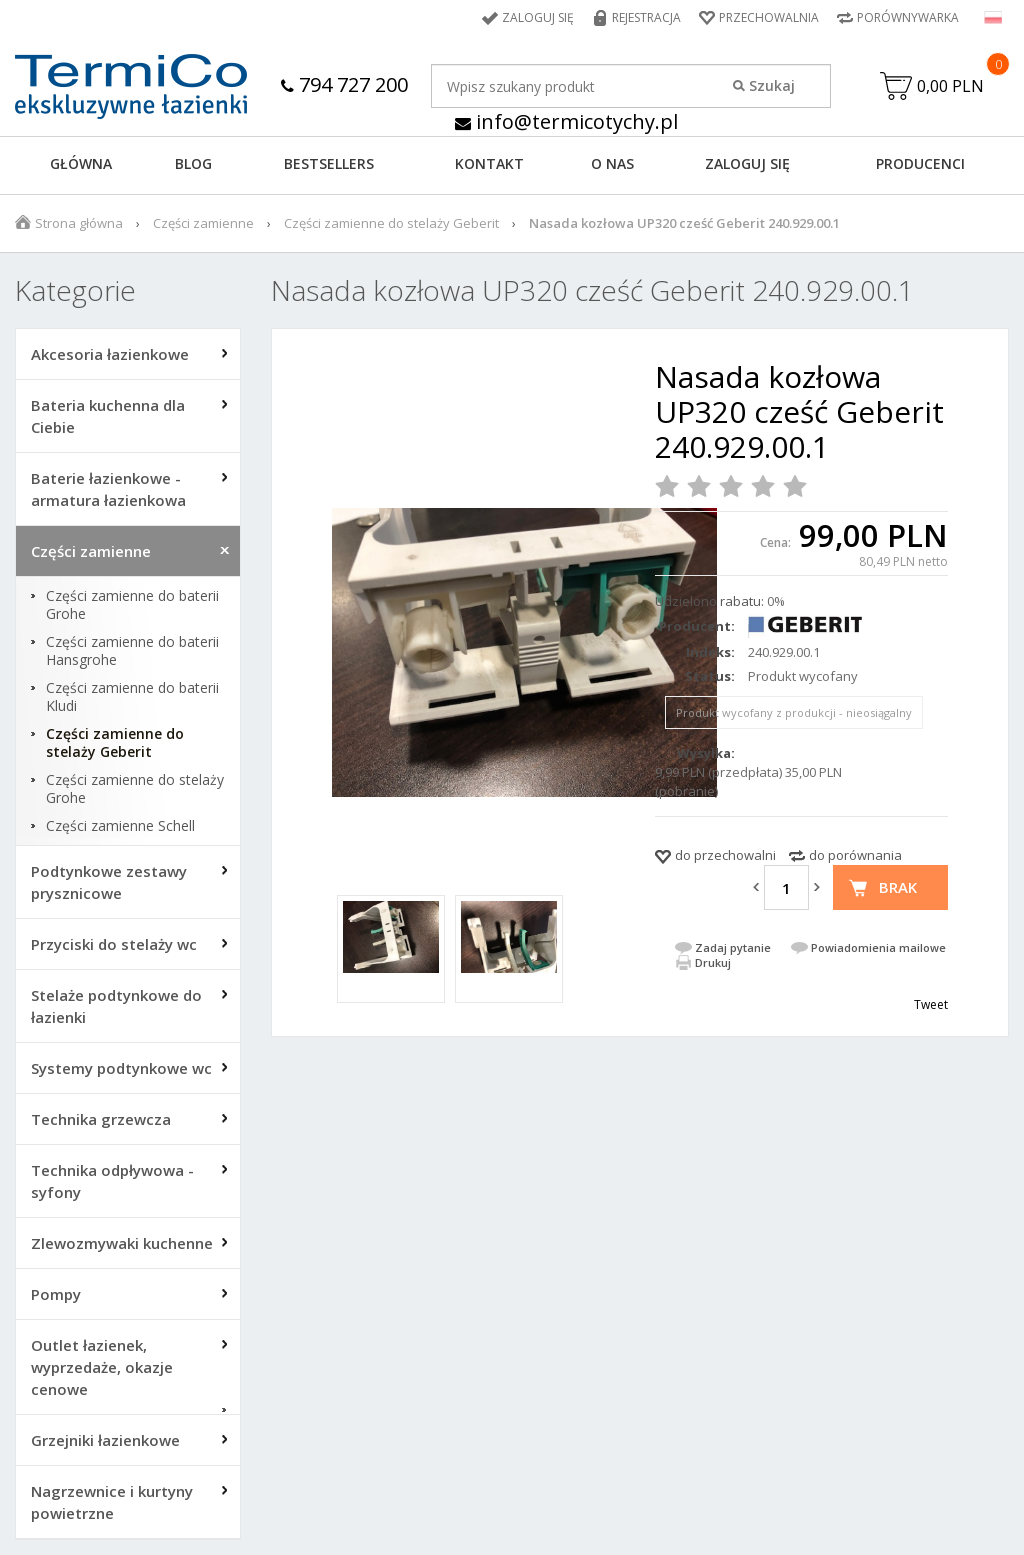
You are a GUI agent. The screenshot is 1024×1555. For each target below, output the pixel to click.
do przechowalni (725, 855)
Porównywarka (908, 17)
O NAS (612, 163)
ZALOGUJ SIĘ (747, 163)
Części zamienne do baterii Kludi (132, 697)
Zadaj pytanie (733, 947)
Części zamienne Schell (120, 826)
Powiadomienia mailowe (878, 947)
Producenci (920, 163)
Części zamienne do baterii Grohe (132, 605)
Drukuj (713, 962)
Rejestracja (646, 17)
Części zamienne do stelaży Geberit (391, 223)
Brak (898, 887)
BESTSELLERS (329, 163)
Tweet (931, 1004)
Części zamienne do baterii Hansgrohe (132, 651)
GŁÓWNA (81, 163)
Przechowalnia (769, 17)
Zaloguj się (538, 17)
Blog (193, 163)
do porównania (855, 855)
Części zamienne (203, 223)
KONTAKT (489, 163)
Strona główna (79, 223)
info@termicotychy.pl (566, 121)
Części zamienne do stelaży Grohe (135, 789)
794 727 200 (344, 84)
